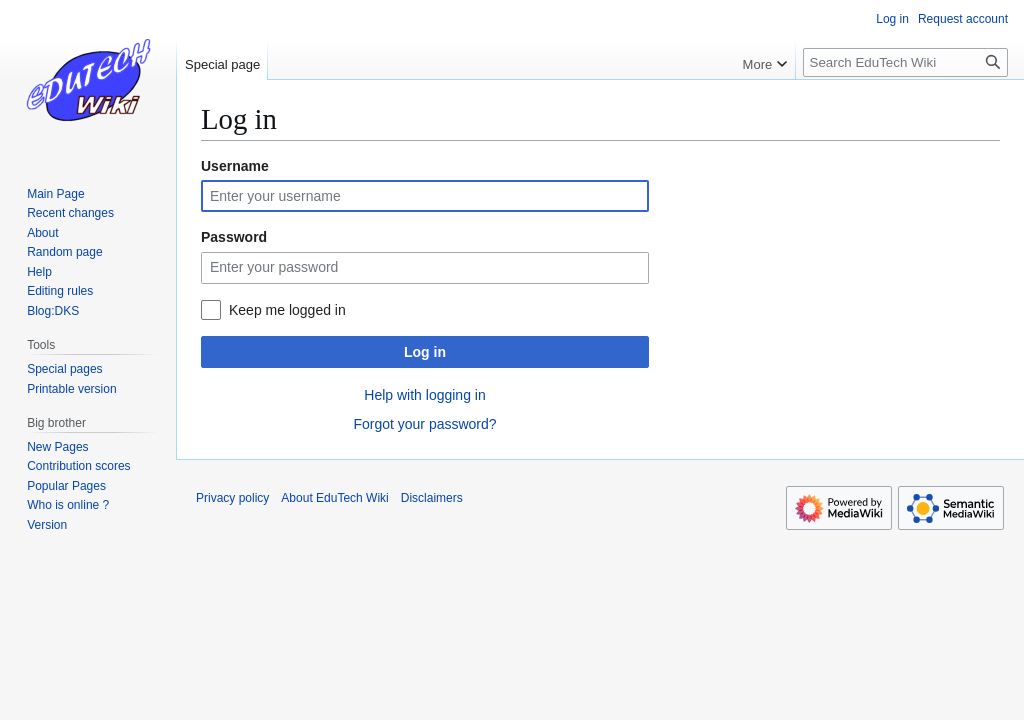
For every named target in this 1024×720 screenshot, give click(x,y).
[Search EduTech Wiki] (905, 62)
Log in (425, 352)
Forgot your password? (424, 424)
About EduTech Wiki (334, 498)
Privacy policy (232, 498)
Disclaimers (432, 498)
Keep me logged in (287, 310)
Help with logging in (424, 395)
